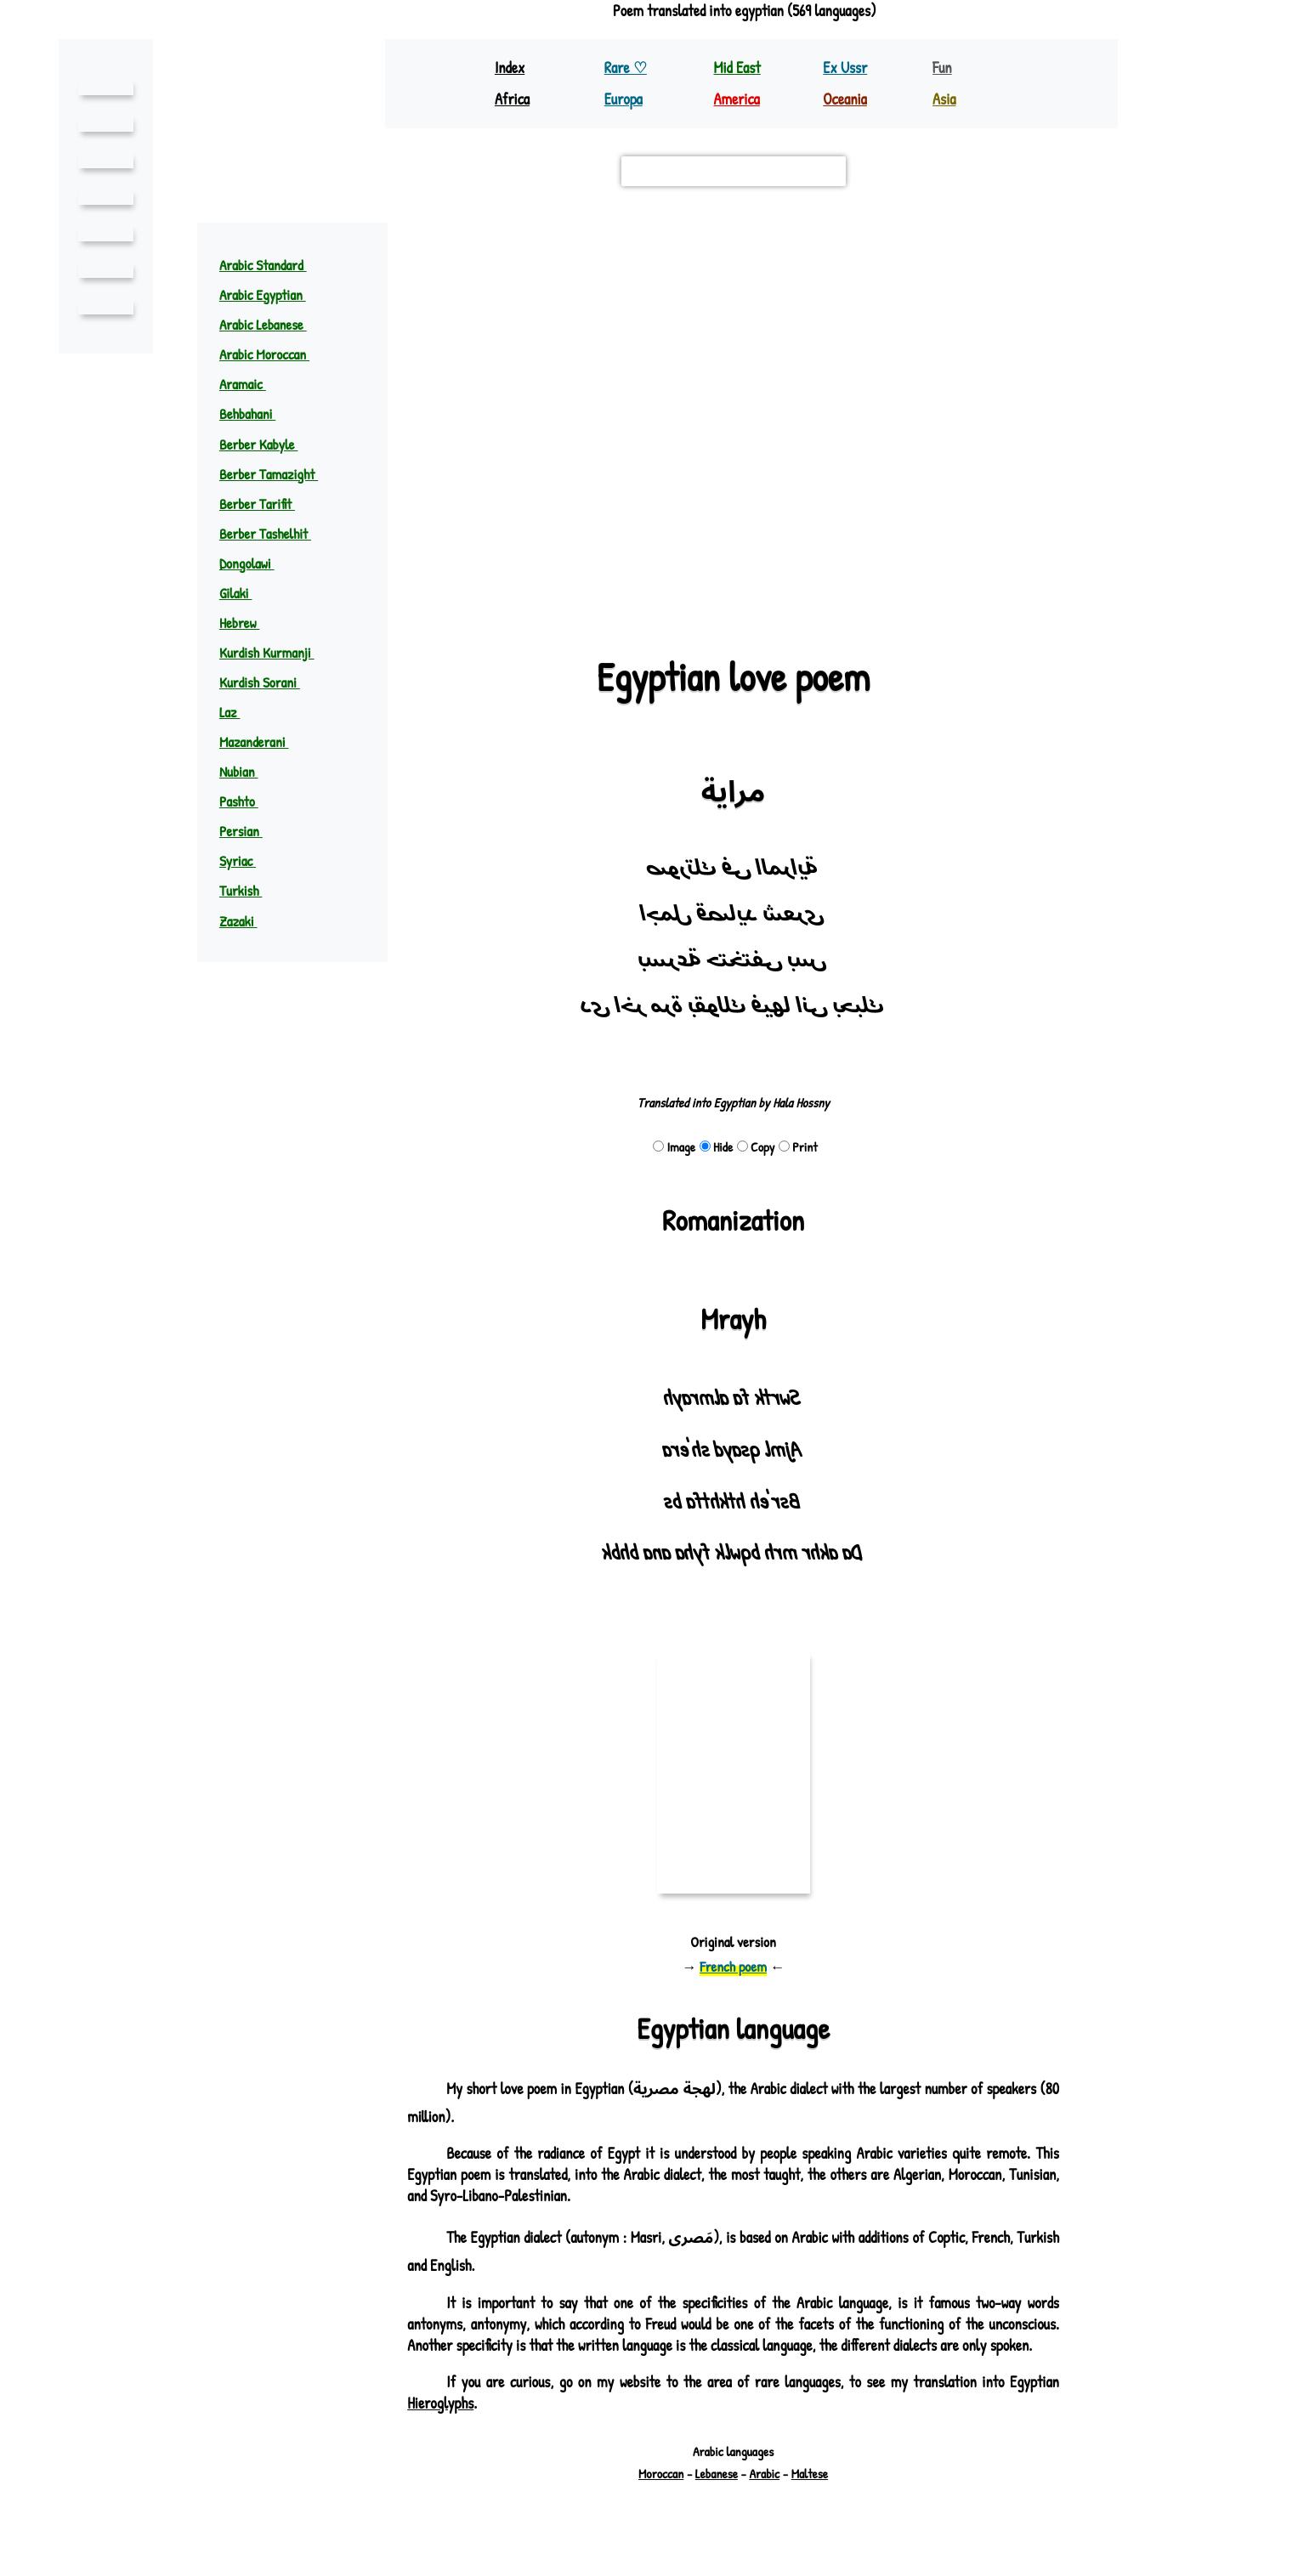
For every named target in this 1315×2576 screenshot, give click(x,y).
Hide (715, 1147)
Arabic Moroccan (274, 354)
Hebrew (249, 622)
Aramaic (251, 383)
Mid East (737, 67)
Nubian (245, 771)
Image (672, 1147)
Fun (942, 67)
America (737, 99)
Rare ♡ (626, 67)
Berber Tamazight (279, 474)
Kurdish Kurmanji (275, 652)
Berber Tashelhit (276, 533)
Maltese (814, 2495)
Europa (624, 99)
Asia (944, 99)
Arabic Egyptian (271, 294)
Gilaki (243, 593)
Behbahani (255, 413)
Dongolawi (255, 563)
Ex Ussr (845, 67)
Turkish (249, 890)
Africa (513, 99)
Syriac (246, 860)
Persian (249, 831)
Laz (238, 712)
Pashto (247, 801)
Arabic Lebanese (273, 324)
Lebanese (716, 2495)
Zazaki (246, 921)
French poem (733, 1966)
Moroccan (658, 2495)
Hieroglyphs (440, 2424)
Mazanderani (262, 741)
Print (799, 1147)
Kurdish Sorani (269, 682)
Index (510, 67)
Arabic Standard (272, 265)
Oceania (846, 99)
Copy (756, 1147)
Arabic (766, 2495)
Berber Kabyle (269, 444)
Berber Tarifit (267, 503)
